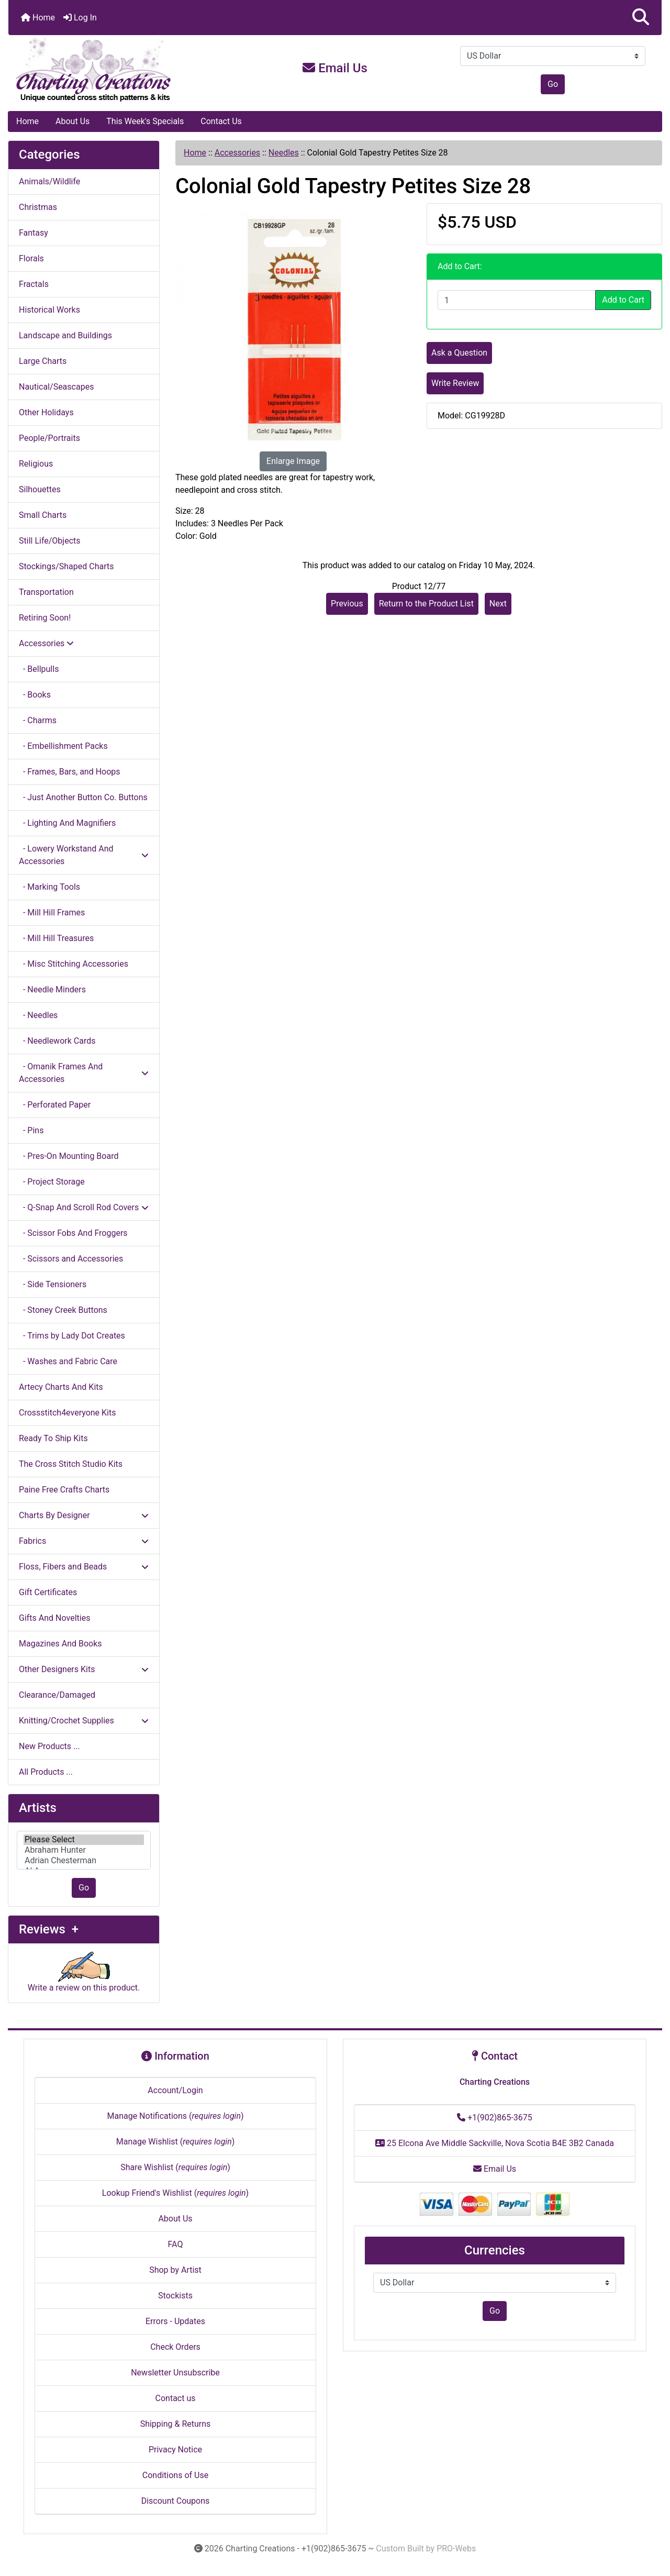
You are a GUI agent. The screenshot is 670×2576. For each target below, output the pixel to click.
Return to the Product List (426, 604)
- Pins (31, 1130)
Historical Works (49, 310)
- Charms (38, 720)
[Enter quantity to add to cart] (517, 300)
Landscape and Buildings (65, 335)
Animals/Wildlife (49, 181)
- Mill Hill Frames (52, 912)
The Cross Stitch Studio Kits (70, 1464)
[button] (640, 17)
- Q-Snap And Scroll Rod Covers (84, 1207)
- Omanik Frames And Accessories (84, 1073)
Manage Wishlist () (175, 2142)
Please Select (84, 1839)
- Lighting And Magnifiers (67, 823)
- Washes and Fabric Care (68, 1361)
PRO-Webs (456, 2548)
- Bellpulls (39, 669)
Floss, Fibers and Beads (84, 1567)
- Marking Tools (49, 887)
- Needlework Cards (57, 1041)
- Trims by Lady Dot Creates (72, 1336)
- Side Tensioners (52, 1284)
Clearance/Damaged (57, 1695)
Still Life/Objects (50, 541)
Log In (80, 18)
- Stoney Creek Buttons (63, 1310)
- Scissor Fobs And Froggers (73, 1233)
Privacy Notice (175, 2450)
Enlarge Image (293, 461)
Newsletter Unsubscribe (175, 2373)
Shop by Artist (175, 2270)
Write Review (455, 383)
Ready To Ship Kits (53, 1438)
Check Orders (175, 2347)
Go (553, 84)
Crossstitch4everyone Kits (67, 1413)
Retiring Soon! (45, 618)
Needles (284, 153)
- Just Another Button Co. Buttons (83, 797)
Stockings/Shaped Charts (66, 566)
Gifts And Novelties (54, 1618)
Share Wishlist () (175, 2167)
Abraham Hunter (84, 1850)
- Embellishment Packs (63, 746)
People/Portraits (49, 438)
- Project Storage (52, 1182)
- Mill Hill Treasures (56, 938)
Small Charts (42, 515)
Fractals (34, 284)
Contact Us (221, 121)
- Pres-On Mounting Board (68, 1156)
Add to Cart (623, 300)
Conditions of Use (175, 2475)
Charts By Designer (84, 1515)
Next (498, 604)
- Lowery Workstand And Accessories (84, 855)
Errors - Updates (175, 2321)
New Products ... (49, 1746)
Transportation (46, 592)
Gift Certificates (48, 1592)
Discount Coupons (175, 2501)
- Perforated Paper (55, 1105)
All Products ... (46, 1772)
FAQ (175, 2244)
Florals (31, 258)
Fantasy (33, 233)
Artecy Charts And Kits (61, 1387)
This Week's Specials (145, 121)
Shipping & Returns (175, 2424)
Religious (36, 464)
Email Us (335, 68)
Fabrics (84, 1541)
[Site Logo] (117, 70)
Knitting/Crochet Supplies (84, 1721)
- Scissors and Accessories (71, 1259)
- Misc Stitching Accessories (73, 964)
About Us (72, 121)
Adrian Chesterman (84, 1860)
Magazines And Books (60, 1644)
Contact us (175, 2398)
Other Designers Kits (84, 1669)
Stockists (175, 2296)
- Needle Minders (52, 989)
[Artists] (84, 1850)
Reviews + (49, 1929)
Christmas (38, 207)
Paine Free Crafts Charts (64, 1490)
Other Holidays (46, 412)
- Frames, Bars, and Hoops (69, 772)
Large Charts (42, 361)
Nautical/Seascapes (56, 387)
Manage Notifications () (175, 2116)
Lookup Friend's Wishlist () (175, 2193)
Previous (347, 604)
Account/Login (175, 2090)
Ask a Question (459, 353)
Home (38, 18)
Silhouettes (40, 489)
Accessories (237, 153)
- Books (35, 695)
